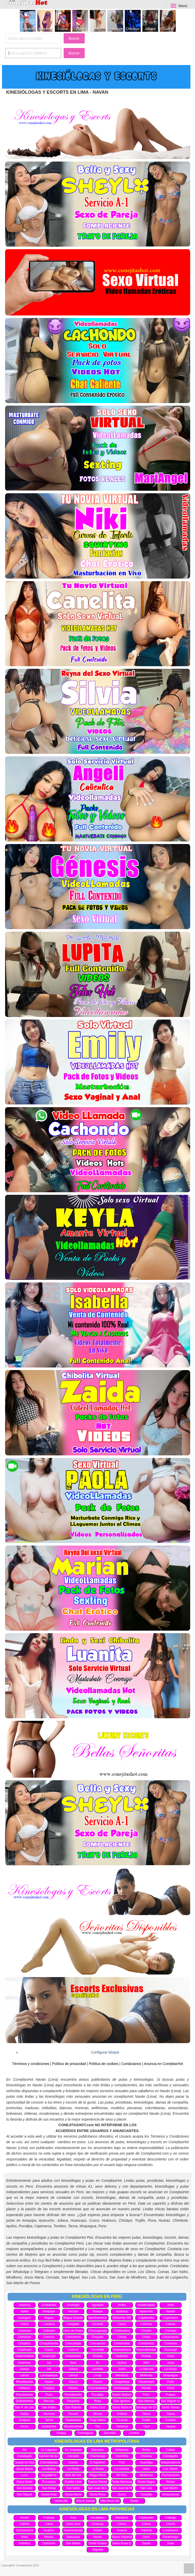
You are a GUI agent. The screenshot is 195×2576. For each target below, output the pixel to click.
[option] (28, 20)
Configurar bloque (105, 2052)
